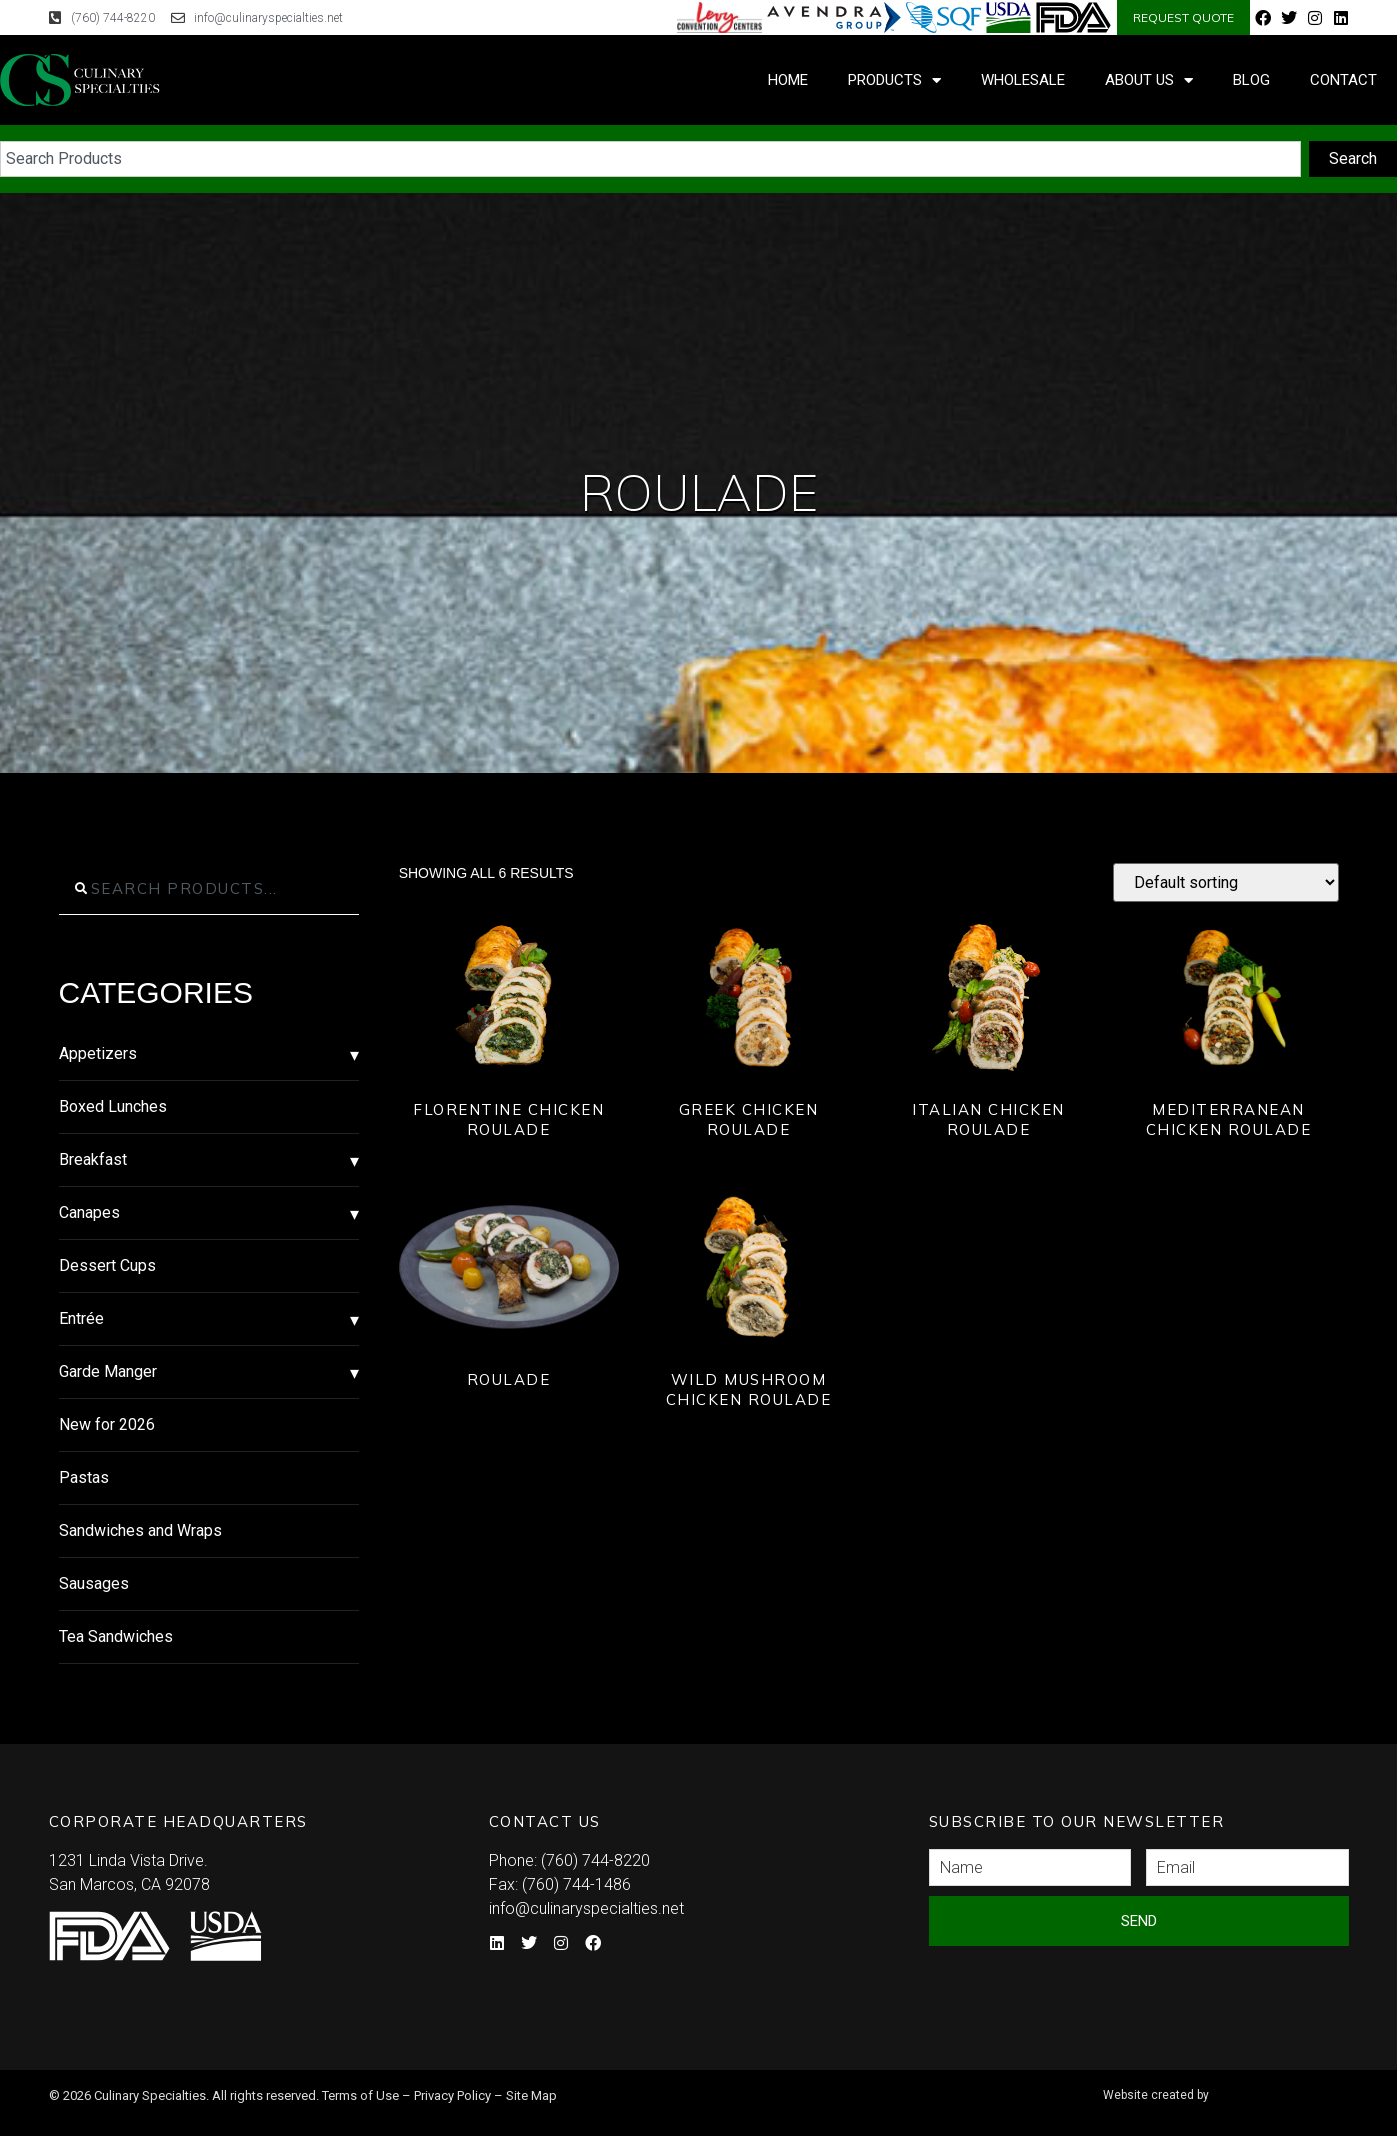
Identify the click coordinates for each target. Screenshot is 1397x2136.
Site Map (531, 2095)
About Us (1149, 80)
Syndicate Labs (1222, 2086)
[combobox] (650, 159)
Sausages (94, 1583)
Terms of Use (360, 2095)
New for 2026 (107, 1424)
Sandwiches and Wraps (140, 1530)
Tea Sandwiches (116, 1636)
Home (788, 80)
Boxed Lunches (113, 1106)
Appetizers (98, 1053)
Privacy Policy (452, 2095)
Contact (1343, 80)
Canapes (89, 1212)
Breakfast (93, 1159)
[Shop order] (1226, 882)
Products (894, 80)
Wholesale (1023, 80)
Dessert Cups (107, 1265)
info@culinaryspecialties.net (586, 1908)
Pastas (84, 1477)
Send (1139, 1921)
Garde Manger (108, 1371)
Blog (1251, 80)
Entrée (81, 1318)
